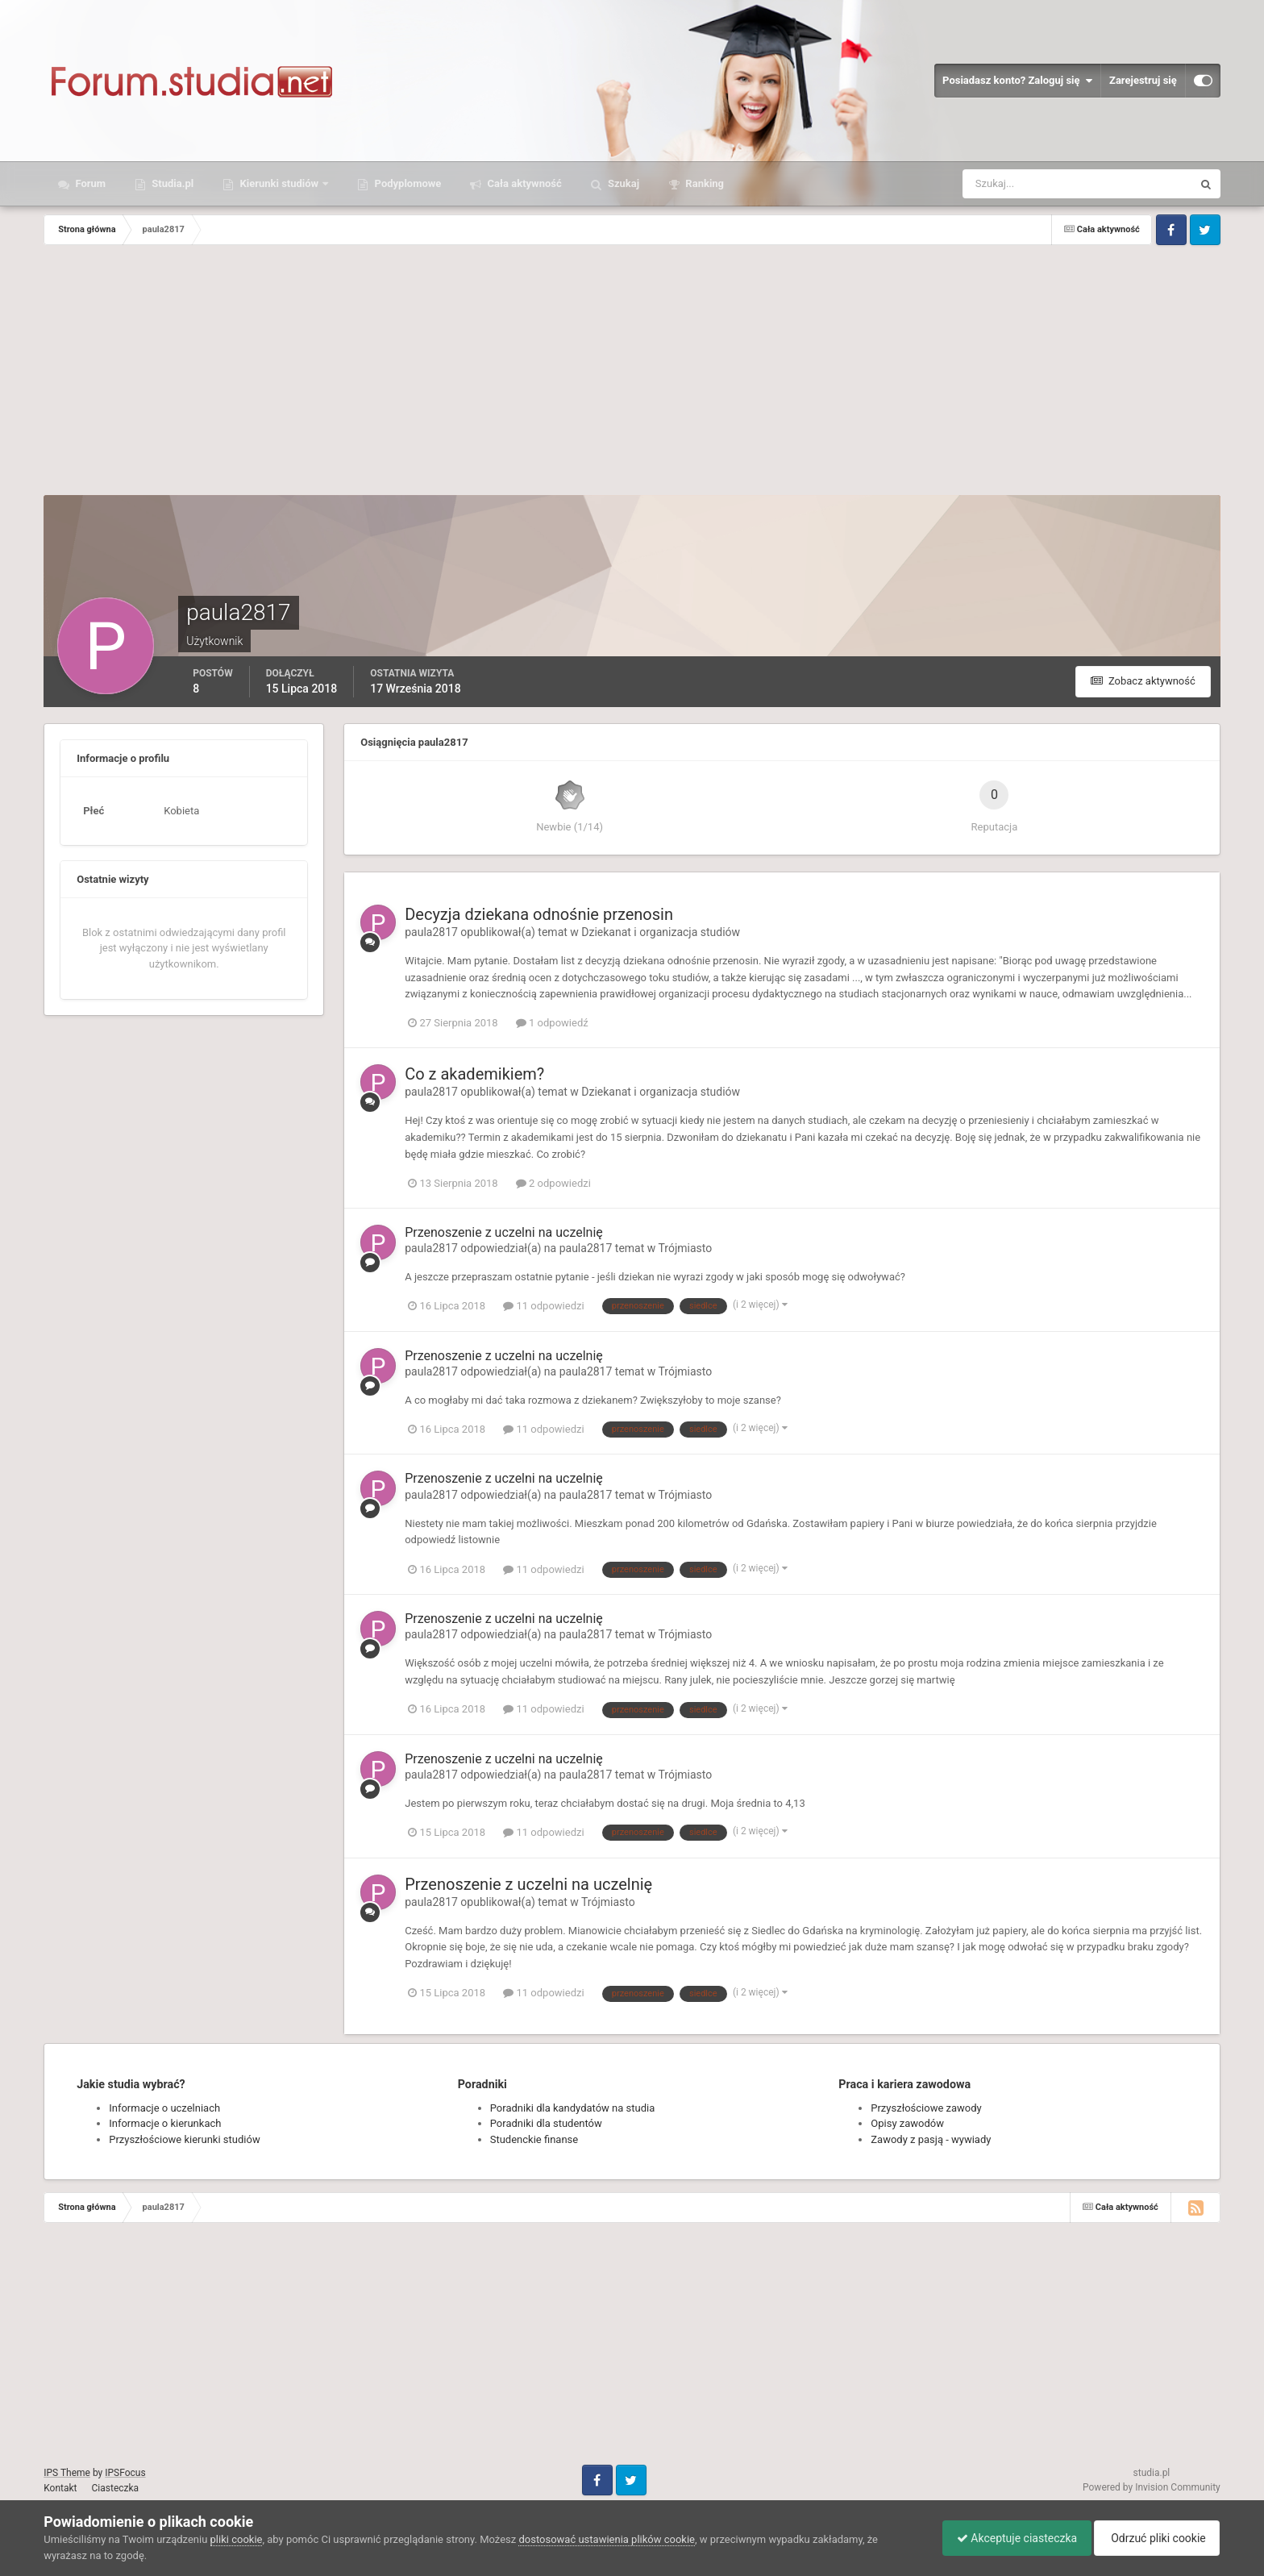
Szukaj (622, 183)
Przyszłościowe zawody (926, 2108)
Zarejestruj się (1143, 80)
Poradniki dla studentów (546, 2123)
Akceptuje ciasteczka (1009, 2538)
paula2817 (431, 932)
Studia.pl (171, 183)
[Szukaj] (1018, 183)
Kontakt (60, 2488)
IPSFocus (125, 2472)
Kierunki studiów (279, 183)
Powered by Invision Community (1151, 2487)
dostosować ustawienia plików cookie (606, 2539)
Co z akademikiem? (474, 1074)
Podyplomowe (406, 183)
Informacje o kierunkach (165, 2123)
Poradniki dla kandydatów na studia (572, 2108)
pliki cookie (236, 2539)
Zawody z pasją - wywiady (931, 2139)
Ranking (703, 183)
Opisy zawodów (907, 2123)
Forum (89, 183)
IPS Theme (67, 2472)
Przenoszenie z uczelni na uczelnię (504, 1232)
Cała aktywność (522, 183)
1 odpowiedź (552, 1023)
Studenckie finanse (534, 2139)
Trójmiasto (686, 1248)
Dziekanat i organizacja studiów (660, 932)
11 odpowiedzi (543, 1306)
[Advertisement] (632, 374)
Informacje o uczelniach (164, 2108)
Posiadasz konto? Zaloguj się (1017, 81)
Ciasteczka (115, 2488)
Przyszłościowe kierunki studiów (184, 2139)
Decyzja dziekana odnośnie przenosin (539, 914)
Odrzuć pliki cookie (1154, 2538)
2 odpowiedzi (553, 1183)
